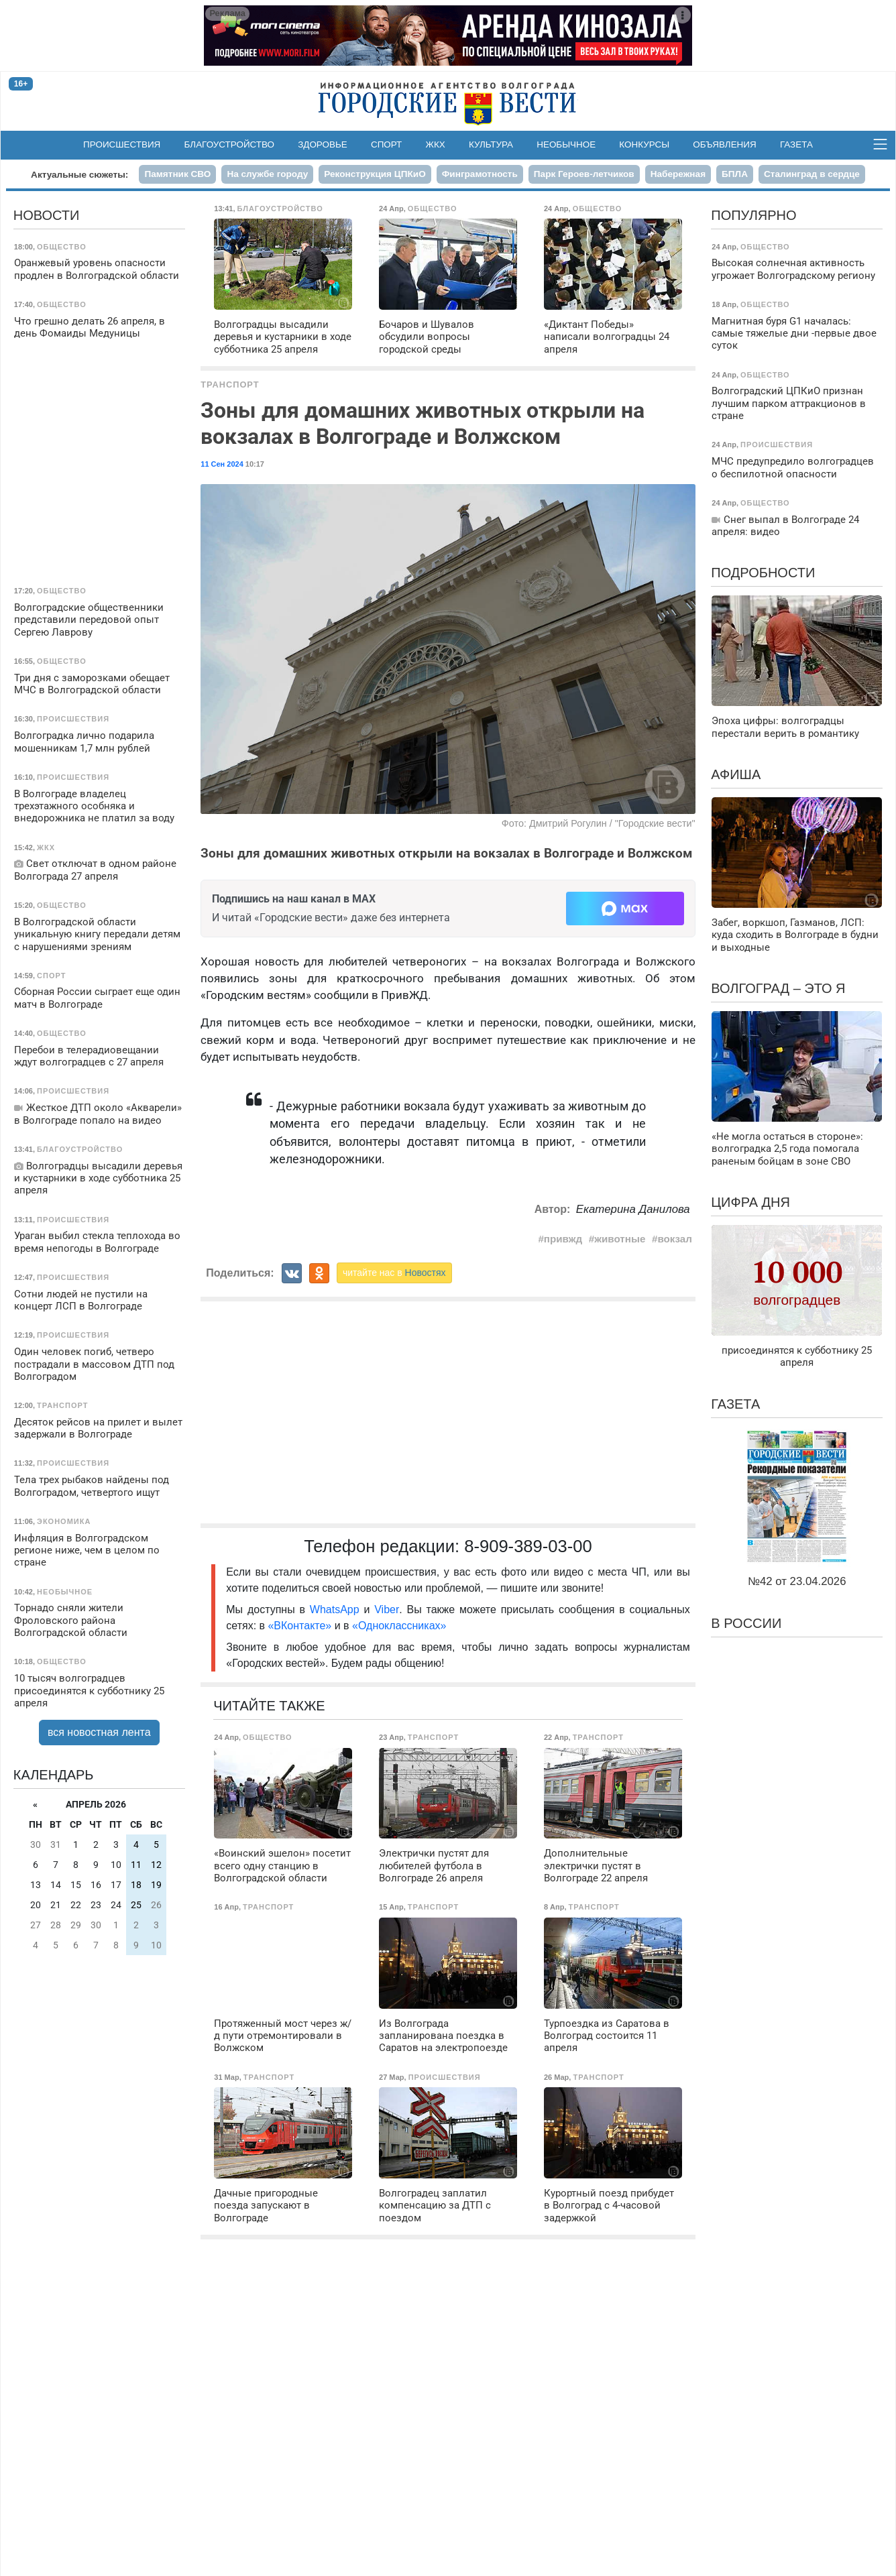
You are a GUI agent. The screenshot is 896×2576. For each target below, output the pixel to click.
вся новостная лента (99, 1732)
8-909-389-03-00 (528, 1546)
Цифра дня (750, 1202)
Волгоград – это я (778, 988)
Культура (491, 144)
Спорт (386, 144)
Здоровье (322, 144)
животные (619, 1238)
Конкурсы (644, 144)
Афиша (736, 774)
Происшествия (121, 144)
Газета (796, 144)
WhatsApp (337, 1609)
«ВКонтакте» (299, 1625)
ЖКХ (435, 144)
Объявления (724, 144)
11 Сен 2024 (222, 464)
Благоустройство (229, 144)
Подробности (763, 572)
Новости (46, 215)
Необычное (566, 144)
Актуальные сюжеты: (79, 175)
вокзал (674, 1238)
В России (746, 1623)
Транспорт (230, 384)
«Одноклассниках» (399, 1625)
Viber (386, 1609)
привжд (563, 1238)
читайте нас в (394, 1272)
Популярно (753, 215)
